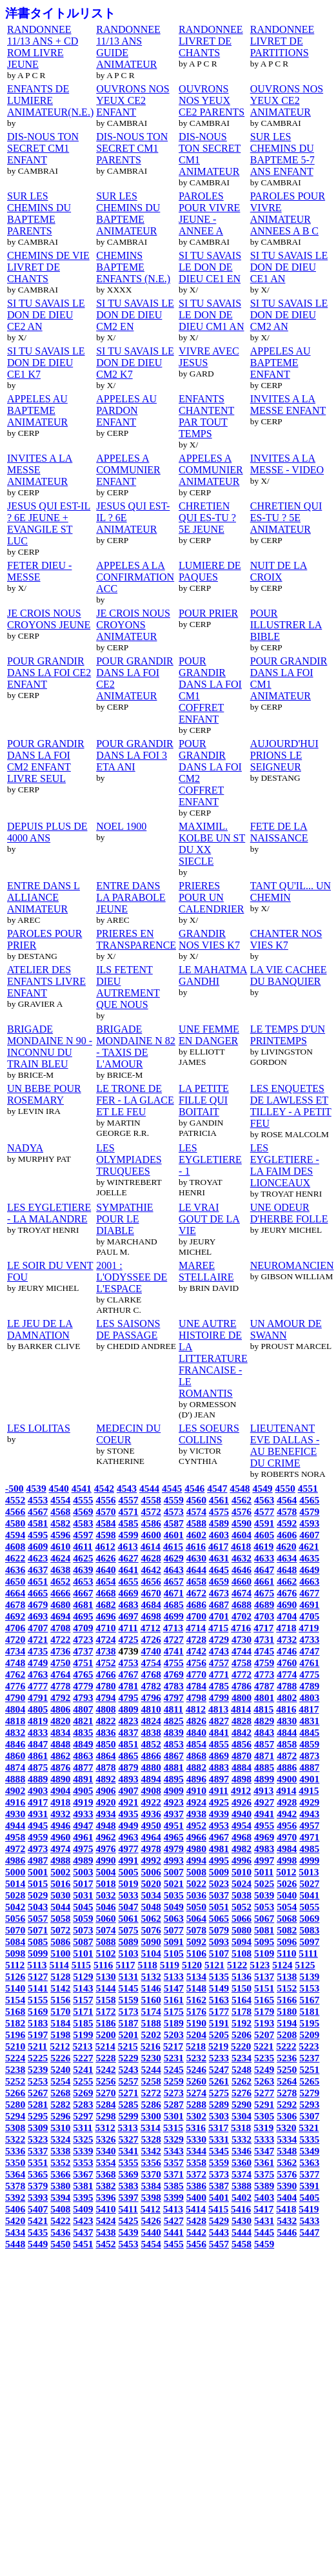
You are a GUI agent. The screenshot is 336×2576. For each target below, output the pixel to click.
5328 (151, 2139)
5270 (105, 2092)
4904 (60, 1790)
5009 (219, 1871)
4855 (219, 1743)
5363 (309, 2162)
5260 (196, 2081)
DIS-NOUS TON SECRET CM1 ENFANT (43, 148)
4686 (196, 1604)
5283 (83, 2104)
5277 (264, 2092)
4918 (60, 1802)
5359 (219, 2162)
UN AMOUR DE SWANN (286, 1329)
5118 (147, 1964)
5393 (38, 2197)
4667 (83, 1592)
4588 (196, 1523)
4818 (15, 1720)
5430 (242, 2220)
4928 (287, 1802)
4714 (196, 1627)
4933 (83, 1813)
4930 (15, 1813)
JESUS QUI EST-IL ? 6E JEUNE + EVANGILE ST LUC (48, 523)
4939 (219, 1813)
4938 (196, 1813)
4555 (83, 1499)
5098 (15, 1953)
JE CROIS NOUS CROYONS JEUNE (48, 619)
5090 (151, 1941)
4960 (60, 1836)
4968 (242, 1836)
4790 (15, 1697)
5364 (15, 2174)
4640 (105, 1569)
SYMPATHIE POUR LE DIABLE (124, 1219)
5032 (105, 1895)
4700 (196, 1616)
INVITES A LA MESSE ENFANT (288, 404)
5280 (15, 2104)
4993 (174, 1860)
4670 (151, 1592)
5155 (38, 1999)
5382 (105, 2185)
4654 (105, 1581)
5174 (151, 2011)
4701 (219, 1616)
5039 (264, 1895)
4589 (219, 1523)
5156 (60, 1999)
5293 (309, 2104)
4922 (151, 1802)
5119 (169, 1964)
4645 (219, 1569)
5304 (242, 2115)
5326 (105, 2139)
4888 (15, 1778)
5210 (15, 2046)
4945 (38, 1825)
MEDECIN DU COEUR (128, 1434)
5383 (128, 2185)
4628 (151, 1557)
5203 (174, 2034)
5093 (219, 1941)
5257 (128, 2081)
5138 (287, 1976)
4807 (83, 1709)
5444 (242, 2232)
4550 (285, 1488)
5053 (264, 1906)
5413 (173, 2208)
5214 (105, 2046)
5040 (287, 1895)
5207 (264, 2034)
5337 (38, 2150)
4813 (218, 1709)
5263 (264, 2081)
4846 (15, 1743)
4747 (309, 1650)
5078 (196, 1929)
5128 (60, 1976)
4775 (309, 1674)
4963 (128, 1836)
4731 (264, 1639)
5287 (174, 2104)
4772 (242, 1674)
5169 (38, 2011)
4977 (128, 1848)
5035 (174, 1895)
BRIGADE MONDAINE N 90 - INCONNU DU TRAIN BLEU (49, 1046)
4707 (38, 1627)
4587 (174, 1523)
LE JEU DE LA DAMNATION (40, 1329)
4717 (263, 1627)
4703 (264, 1616)
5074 (105, 1929)
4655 (128, 1581)
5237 (309, 2057)
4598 (105, 1534)
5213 (82, 2046)
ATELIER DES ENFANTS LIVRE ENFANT (46, 981)
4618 (241, 1546)
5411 (127, 2208)
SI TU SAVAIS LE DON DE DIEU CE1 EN (210, 267)
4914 (286, 1790)
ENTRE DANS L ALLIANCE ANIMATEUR (43, 897)
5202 (151, 2034)
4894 (151, 1778)
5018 (105, 1883)
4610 (60, 1546)
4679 (38, 1604)
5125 (305, 1964)
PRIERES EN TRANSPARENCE (136, 939)
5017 (83, 1883)
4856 (242, 1743)
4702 (242, 1616)
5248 (242, 2069)
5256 (105, 2081)
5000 (15, 1871)
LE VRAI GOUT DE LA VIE (209, 1219)
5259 (174, 2081)
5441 (174, 2232)
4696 (105, 1616)
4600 (151, 1534)
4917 (38, 1802)
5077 (174, 1929)
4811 (173, 1709)
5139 (309, 1976)
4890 (60, 1778)
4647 (264, 1569)
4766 (105, 1674)
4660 (242, 1581)
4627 (128, 1557)
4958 (15, 1836)
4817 (309, 1709)
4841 (219, 1732)
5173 (128, 2011)
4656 (151, 1581)
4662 (287, 1581)
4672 (196, 1592)
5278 (287, 2092)
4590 (242, 1523)
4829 (264, 1720)
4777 (38, 1685)
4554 (60, 1499)
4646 (242, 1569)
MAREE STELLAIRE (206, 1271)
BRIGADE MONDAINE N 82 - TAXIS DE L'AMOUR (135, 1046)
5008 (196, 1871)
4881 (174, 1767)
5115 (81, 1964)
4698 (151, 1616)
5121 (214, 1964)
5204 (196, 2034)
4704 (287, 1616)
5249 (264, 2069)
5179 (264, 2011)
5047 (128, 1906)
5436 (60, 2232)
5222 (286, 2046)
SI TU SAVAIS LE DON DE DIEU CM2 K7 (134, 362)
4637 (38, 1569)
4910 (196, 1790)
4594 (15, 1534)
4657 (174, 1581)
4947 (83, 1825)
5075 (128, 1929)
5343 (174, 2150)
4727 (174, 1639)
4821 (83, 1720)
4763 (38, 1674)
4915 (309, 1790)
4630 (196, 1557)
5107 (219, 1953)
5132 (151, 1976)
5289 (219, 2104)
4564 (287, 1499)
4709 (83, 1627)
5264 (287, 2081)
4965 (174, 1836)
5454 (151, 2243)
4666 (60, 1592)
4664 (15, 1592)
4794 (105, 1697)
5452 (105, 2243)
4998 (287, 1860)
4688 (242, 1604)
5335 (309, 2139)
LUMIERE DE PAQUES (210, 571)
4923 (174, 1802)
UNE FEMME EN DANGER (209, 1035)
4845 (309, 1732)
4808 (105, 1709)
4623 (38, 1557)
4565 (309, 1499)
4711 (127, 1627)
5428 (196, 2220)
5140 (15, 1988)
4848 (60, 1743)
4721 (38, 1639)
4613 (128, 1546)
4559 (174, 1499)
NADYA (25, 1147)
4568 (60, 1511)
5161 (174, 1999)
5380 (60, 2185)
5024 (242, 1883)
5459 (264, 2243)
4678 (15, 1604)
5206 (242, 2034)
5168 (15, 2011)
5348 (287, 2150)
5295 (38, 2115)
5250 (287, 2069)
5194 (287, 2022)
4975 (83, 1848)
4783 (174, 1685)
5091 (174, 1941)
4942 (287, 1813)
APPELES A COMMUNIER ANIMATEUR (211, 470)
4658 (196, 1581)
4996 (242, 1860)
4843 (264, 1732)
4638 (60, 1569)
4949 (128, 1825)
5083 (309, 1929)
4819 (38, 1720)
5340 (105, 2150)
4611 (82, 1546)
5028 (15, 1895)
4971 (309, 1836)
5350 (15, 2162)
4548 (240, 1488)
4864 (105, 1755)
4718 (286, 1627)
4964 (151, 1836)
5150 (242, 1988)
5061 (128, 1918)
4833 (38, 1732)
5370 (151, 2174)
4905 (83, 1790)
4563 (264, 1499)
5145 (128, 1988)
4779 (83, 1685)
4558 (151, 1499)
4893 (128, 1778)
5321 (309, 2127)
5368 (105, 2174)
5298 (105, 2115)
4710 (105, 1627)
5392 (15, 2197)
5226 (60, 2057)
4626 (105, 1557)
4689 (264, 1604)
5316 (196, 2127)
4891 (83, 1778)
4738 (105, 1650)
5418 (286, 2208)
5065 (219, 1918)
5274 (196, 2092)
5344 (196, 2150)
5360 (242, 2162)
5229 (128, 2057)
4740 (151, 1650)
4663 (309, 1581)
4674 (242, 1592)
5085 (38, 1941)
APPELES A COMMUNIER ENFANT (128, 470)
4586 (151, 1523)
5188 (151, 2022)
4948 (105, 1825)
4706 (15, 1627)
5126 (15, 1976)
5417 (263, 2208)
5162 (196, 1999)
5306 (287, 2115)
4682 (105, 1604)
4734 (15, 1650)
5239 (38, 2069)
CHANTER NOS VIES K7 (286, 939)
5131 (128, 1976)
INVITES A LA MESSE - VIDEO (287, 464)
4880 (151, 1767)
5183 (38, 2022)
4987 (38, 1860)
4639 (83, 1569)
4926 (242, 1802)
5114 (58, 1964)
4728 (196, 1639)
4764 (60, 1674)
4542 (104, 1488)
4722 (60, 1639)
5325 (83, 2139)
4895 (174, 1778)
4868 (196, 1755)
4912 (241, 1790)
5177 (219, 2011)
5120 (192, 1964)
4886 (287, 1767)
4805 (38, 1709)
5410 (105, 2208)
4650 (15, 1581)
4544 (149, 1488)
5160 (151, 1999)
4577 (264, 1511)
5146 (151, 1988)
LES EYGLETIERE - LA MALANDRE (49, 1213)
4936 (151, 1813)
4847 (38, 1743)
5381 (83, 2185)
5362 (287, 2162)
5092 (196, 1941)
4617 (218, 1546)
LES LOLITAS (38, 1428)
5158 (105, 1999)
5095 (264, 1941)
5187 (128, 2022)
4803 (309, 1697)
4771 (219, 1674)
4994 (196, 1860)
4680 (60, 1604)
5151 (264, 1988)
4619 (263, 1546)
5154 (15, 1999)
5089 (128, 1941)
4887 (309, 1767)
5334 (287, 2139)
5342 (151, 2150)
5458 (242, 2243)
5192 (242, 2022)
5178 (242, 2011)
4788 (287, 1685)
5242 (105, 2069)
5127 (38, 1976)
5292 (287, 2104)
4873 (309, 1755)
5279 (309, 2092)
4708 (60, 1627)
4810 (151, 1709)
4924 (196, 1802)
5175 (174, 2011)
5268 (60, 2092)
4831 (309, 1720)
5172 (105, 2011)
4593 (309, 1523)
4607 (309, 1534)
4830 (287, 1720)
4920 (105, 1802)
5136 (242, 1976)
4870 (242, 1755)
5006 (151, 1871)
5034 (151, 1895)
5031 (83, 1895)
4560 (196, 1499)
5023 (219, 1883)
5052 (242, 1906)
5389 (264, 2185)
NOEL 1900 (121, 826)
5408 (60, 2208)
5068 (287, 1918)
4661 (264, 1581)
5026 (287, 1883)
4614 (151, 1546)
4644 (196, 1569)
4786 (242, 1685)
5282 (60, 2104)
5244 (151, 2069)
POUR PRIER (208, 613)
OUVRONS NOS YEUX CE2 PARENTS (211, 100)
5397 (128, 2197)
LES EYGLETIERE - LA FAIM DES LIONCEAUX (284, 1165)
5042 (15, 1906)
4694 (60, 1616)
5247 (219, 2069)
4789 (309, 1685)
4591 (264, 1523)
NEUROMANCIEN (292, 1265)
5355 (128, 2162)
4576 (242, 1511)
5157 (83, 1999)
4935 (128, 1813)
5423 (83, 2220)
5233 (219, 2057)
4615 (173, 1546)
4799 (219, 1697)
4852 (151, 1743)
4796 (151, 1697)
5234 (242, 2057)
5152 (287, 1988)
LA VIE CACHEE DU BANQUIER (288, 975)
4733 (309, 1639)
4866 (151, 1755)
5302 (196, 2115)
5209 (309, 2034)
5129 (83, 1976)
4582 (60, 1523)
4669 (128, 1592)
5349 (309, 2150)
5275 (219, 2092)
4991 (128, 1860)
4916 (15, 1802)
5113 (36, 1964)
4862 (60, 1755)
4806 (60, 1709)
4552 (15, 1499)
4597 (83, 1534)
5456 (196, 2243)
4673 (219, 1592)
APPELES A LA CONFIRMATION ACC (135, 577)
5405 (309, 2197)
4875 (38, 1767)
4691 (309, 1604)
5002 (60, 1871)
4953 (219, 1825)
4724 (105, 1639)
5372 (196, 2174)
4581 (38, 1523)
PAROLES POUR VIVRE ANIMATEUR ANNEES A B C (287, 213)
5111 (308, 1953)
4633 (264, 1557)
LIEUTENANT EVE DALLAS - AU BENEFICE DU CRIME (285, 1445)
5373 (219, 2174)
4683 (128, 1604)
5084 (15, 1941)
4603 (219, 1534)
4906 (105, 1790)
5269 (83, 2092)
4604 (242, 1534)
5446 (287, 2232)
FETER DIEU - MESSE (39, 571)
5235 (264, 2057)
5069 (309, 1918)
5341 (128, 2150)
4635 (309, 1557)
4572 (151, 1511)
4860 (15, 1755)
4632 (242, 1557)
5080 (242, 1929)
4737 (83, 1650)
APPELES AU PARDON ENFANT (126, 410)
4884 (242, 1767)
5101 (83, 1953)
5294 (15, 2115)
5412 (151, 2208)
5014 (15, 1883)
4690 (287, 1604)
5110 (286, 1953)
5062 (151, 1918)
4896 (196, 1778)
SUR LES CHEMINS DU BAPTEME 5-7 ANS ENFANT (282, 154)
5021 (174, 1883)
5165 (264, 1999)
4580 (15, 1523)
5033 (128, 1895)
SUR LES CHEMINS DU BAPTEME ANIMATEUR (128, 213)
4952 (196, 1825)
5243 (128, 2069)
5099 (38, 1953)
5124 (282, 1964)
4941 (264, 1813)
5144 (105, 1988)
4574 (196, 1511)
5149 (219, 1988)
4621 (309, 1546)
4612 (105, 1546)
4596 (60, 1534)
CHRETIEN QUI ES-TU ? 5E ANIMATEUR (286, 517)
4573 (174, 1511)
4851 (128, 1743)
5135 (219, 1976)
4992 (151, 1860)
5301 (174, 2115)
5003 (83, 1871)
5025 (264, 1883)
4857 (264, 1743)
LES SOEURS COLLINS (209, 1434)
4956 (287, 1825)
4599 (128, 1534)
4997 (264, 1860)
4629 (174, 1557)
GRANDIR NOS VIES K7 (209, 939)
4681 (83, 1604)
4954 (242, 1825)
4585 (128, 1523)
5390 (287, 2185)
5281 (38, 2104)
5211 (37, 2046)
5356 (151, 2162)
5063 (174, 1918)
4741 (174, 1650)
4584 (105, 1523)
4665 (38, 1592)
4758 (242, 1662)
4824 (151, 1720)
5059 (83, 1918)
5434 (15, 2232)
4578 (287, 1511)
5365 (38, 2174)
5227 (83, 2057)
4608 (15, 1546)
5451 (83, 2243)
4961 (83, 1836)
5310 (60, 2127)
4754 (151, 1662)
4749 (38, 1662)
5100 (60, 1953)
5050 (196, 1906)
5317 (218, 2127)
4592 (287, 1523)
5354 (105, 2162)
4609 (38, 1546)
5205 (219, 2034)
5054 (287, 1906)
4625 (83, 1557)
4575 (219, 1511)
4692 (15, 1616)
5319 (263, 2127)
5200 (105, 2034)
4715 (218, 1627)
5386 (196, 2185)
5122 (237, 1964)
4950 (151, 1825)
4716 (241, 1627)
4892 (105, 1778)
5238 (15, 2069)
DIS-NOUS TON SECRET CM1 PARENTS (132, 148)
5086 (60, 1941)
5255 (83, 2081)
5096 (287, 1941)
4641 (128, 1569)
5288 (196, 2104)
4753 (128, 1662)
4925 (219, 1802)
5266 (15, 2092)
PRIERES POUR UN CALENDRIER (211, 897)
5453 (128, 2243)
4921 (128, 1802)
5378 (15, 2185)
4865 (128, 1755)
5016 (60, 1883)
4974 (60, 1848)
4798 (196, 1697)
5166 (287, 1999)
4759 (264, 1662)
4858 (287, 1743)
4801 (264, 1697)
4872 (287, 1755)
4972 (15, 1848)
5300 (151, 2115)
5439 (128, 2232)
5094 (242, 1941)
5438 (105, 2232)
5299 (128, 2115)
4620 (286, 1546)
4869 (219, 1755)
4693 (38, 1616)
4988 (60, 1860)
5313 (128, 2127)
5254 (60, 2081)
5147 (174, 1988)
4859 (309, 1743)
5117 (125, 1964)
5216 (151, 2046)
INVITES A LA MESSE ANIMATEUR (39, 470)
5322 (15, 2139)
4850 (105, 1743)
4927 (264, 1802)
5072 (60, 1929)
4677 (309, 1592)
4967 (219, 1836)
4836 (105, 1732)
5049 (174, 1906)
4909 (174, 1790)
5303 (219, 2115)
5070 (15, 1929)
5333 (264, 2139)
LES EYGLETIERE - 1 (210, 1159)
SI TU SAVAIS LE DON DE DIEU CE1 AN (289, 267)
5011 (263, 1871)
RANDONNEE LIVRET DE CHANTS (211, 41)
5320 (286, 2127)
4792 (60, 1697)
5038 (242, 1895)
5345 (219, 2150)
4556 (105, 1499)
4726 (151, 1639)
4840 (196, 1732)
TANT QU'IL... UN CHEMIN (290, 891)
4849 (83, 1743)
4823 (128, 1720)
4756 (196, 1662)
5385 (174, 2185)
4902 (15, 1790)
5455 (174, 2243)
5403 (264, 2197)
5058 (60, 1918)
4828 (242, 1720)
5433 (309, 2220)
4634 (287, 1557)
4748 (15, 1662)
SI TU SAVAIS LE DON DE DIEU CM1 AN (211, 315)
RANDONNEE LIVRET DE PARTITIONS (282, 41)
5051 (219, 1906)
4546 (194, 1488)
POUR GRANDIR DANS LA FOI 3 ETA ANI (134, 755)
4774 (287, 1674)
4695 (83, 1616)
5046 (105, 1906)
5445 (264, 2232)
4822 (105, 1720)
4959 (38, 1836)
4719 (309, 1627)
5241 (83, 2069)
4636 (15, 1569)
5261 (219, 2081)
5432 (287, 2220)
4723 (83, 1639)
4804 (15, 1709)
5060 (105, 1918)
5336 (15, 2150)
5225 (38, 2057)
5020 (151, 1883)
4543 (127, 1488)
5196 (15, 2034)
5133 (174, 1976)
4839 (174, 1732)
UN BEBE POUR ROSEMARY (44, 1094)
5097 (309, 1941)
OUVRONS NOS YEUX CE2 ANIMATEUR (286, 100)
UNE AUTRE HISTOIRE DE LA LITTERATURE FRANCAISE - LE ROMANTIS (213, 1358)
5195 (309, 2022)
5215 (128, 2046)
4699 (174, 1616)
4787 (264, 1685)
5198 (60, 2034)
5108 (242, 1953)
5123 (260, 1964)
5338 (60, 2150)
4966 (196, 1836)
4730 (242, 1639)
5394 (60, 2197)
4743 (219, 1650)
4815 (263, 1709)
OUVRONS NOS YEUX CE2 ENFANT (132, 100)
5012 (286, 1871)
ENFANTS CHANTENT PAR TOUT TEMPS (206, 416)
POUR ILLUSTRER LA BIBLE (286, 625)
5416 (241, 2208)
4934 (105, 1813)
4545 (172, 1488)
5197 (38, 2034)
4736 (60, 1650)
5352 (60, 2162)
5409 (83, 2208)
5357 (174, 2162)
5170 (60, 2011)
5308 (15, 2127)
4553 (38, 1499)
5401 (219, 2197)
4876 (60, 1767)
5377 (309, 2174)
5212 (60, 2046)
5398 (151, 2197)
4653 (83, 1581)
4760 (287, 1662)
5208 (287, 2034)
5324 (60, 2139)
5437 (83, 2232)
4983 (264, 1848)
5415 (218, 2208)
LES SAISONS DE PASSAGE (128, 1329)
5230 (151, 2057)
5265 (309, 2081)
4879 (128, 1767)
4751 (83, 1662)
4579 (309, 1511)
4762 (15, 1674)
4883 (219, 1767)
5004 (105, 1871)
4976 (105, 1848)
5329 (174, 2139)
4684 (151, 1604)
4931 (38, 1813)
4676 (287, 1592)
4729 (219, 1639)
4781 (128, 1685)
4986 (15, 1860)
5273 (174, 2092)
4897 (219, 1778)
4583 (83, 1523)
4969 (264, 1836)
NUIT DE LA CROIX (279, 571)
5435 (38, 2232)
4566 (15, 1511)
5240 (60, 2069)
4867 (174, 1755)
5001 (38, 1871)
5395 (83, 2197)
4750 (60, 1662)
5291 (264, 2104)
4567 (38, 1511)
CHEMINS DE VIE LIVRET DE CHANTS (48, 267)
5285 (128, 2104)
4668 (105, 1592)
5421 (38, 2220)
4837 (128, 1732)
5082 (287, 1929)
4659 (219, 1581)
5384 (151, 2185)
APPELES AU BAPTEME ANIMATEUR (37, 410)
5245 (174, 2069)
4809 (128, 1709)
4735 (38, 1650)
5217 (173, 2046)
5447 (309, 2232)
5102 (105, 1953)
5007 (174, 1871)
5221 (263, 2046)
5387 (219, 2185)
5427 (174, 2220)
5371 (174, 2174)
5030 (60, 1895)
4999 (309, 1860)
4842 (242, 1732)
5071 (38, 1929)
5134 (196, 1976)
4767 (128, 1674)
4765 (83, 1674)
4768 (151, 1674)
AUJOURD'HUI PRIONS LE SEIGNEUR (284, 755)
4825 (174, 1720)
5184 (60, 2022)
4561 (219, 1499)
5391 (309, 2185)
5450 (60, 2243)
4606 (287, 1534)
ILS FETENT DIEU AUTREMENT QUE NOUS (128, 987)
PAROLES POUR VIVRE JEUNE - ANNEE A (209, 213)
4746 (287, 1650)
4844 (287, 1732)
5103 (128, 1953)
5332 (242, 2139)
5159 (128, 1999)
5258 (151, 2081)
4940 (242, 1813)
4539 (36, 1488)
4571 (128, 1511)
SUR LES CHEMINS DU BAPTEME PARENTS (39, 213)
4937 (174, 1813)
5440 (151, 2232)
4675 (264, 1592)
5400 (196, 2197)
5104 (151, 1953)
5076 (151, 1929)
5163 (219, 1999)
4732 (287, 1639)
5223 (309, 2046)
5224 (15, 2057)
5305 (264, 2115)
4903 (38, 1790)
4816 (286, 1709)
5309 (38, 2127)
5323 (38, 2139)
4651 (38, 1581)
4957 (309, 1825)
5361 (264, 2162)
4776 (15, 1685)
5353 (83, 2162)
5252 (15, 2081)
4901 (309, 1778)
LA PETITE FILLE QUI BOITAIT (204, 1100)
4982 (242, 1848)
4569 (83, 1511)
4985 (309, 1848)
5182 (15, 2022)
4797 (174, 1697)
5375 (264, 2174)
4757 (219, 1662)
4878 (105, 1767)
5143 (83, 1988)
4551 (308, 1488)
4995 (219, 1860)
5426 (151, 2220)
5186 (105, 2022)
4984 (287, 1848)
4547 (217, 1488)
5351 (38, 2162)
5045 (83, 1906)
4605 (264, 1534)
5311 (82, 2127)
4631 (219, 1557)
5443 (219, 2232)
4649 (309, 1569)
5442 (196, 2232)
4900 (287, 1778)
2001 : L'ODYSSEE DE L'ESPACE (131, 1277)
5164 (242, 1999)
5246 (196, 2069)
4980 (196, 1848)
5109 (264, 1953)
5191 (219, 2022)
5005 (128, 1871)
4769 (174, 1674)
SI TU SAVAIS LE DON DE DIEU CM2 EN (134, 315)
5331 (219, 2139)
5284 (105, 2104)
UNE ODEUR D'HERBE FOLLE (289, 1213)
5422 (60, 2220)
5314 (151, 2127)
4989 (83, 1860)
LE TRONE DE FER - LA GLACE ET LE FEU (134, 1100)
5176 (196, 2011)
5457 (219, 2243)
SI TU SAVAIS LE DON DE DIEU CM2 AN (289, 315)
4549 (262, 1488)
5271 (128, 2092)
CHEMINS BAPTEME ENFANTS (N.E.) (133, 267)
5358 (196, 2162)
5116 (103, 1964)
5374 (242, 2174)
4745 (264, 1650)
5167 (309, 1999)
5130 (105, 1976)
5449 (38, 2243)
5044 (60, 1906)
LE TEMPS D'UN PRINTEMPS (287, 1035)
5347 (264, 2150)
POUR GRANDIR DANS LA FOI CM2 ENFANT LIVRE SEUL (45, 761)
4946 (60, 1825)
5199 (83, 2034)
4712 (151, 1627)
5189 (174, 2022)
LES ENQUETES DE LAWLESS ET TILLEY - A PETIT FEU (290, 1106)
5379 (38, 2185)
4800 (242, 1697)
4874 (15, 1767)
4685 (174, 1604)
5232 (196, 2057)
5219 (218, 2046)
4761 (309, 1662)
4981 (219, 1848)
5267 (38, 2092)
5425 (128, 2220)
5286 (151, 2104)
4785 (219, 1685)
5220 (241, 2046)
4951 (174, 1825)
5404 (287, 2197)
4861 (38, 1755)
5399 (174, 2197)
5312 (105, 2127)
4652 (60, 1581)
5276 (242, 2092)
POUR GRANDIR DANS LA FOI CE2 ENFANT (49, 672)
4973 (38, 1848)
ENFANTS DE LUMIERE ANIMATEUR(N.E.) (50, 100)
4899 (264, 1778)
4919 (83, 1802)
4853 (174, 1743)
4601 (174, 1534)
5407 (38, 2208)
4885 (264, 1767)
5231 (174, 2057)
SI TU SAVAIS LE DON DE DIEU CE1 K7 (45, 362)
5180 (287, 2011)
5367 (83, 2174)
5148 (196, 1988)
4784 (196, 1685)
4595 (38, 1534)
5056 (15, 1918)
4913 (263, 1790)
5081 (264, 1929)
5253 (38, 2081)
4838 (151, 1732)
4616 (196, 1546)
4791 (38, 1697)
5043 (38, 1906)
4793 (83, 1697)
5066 (242, 1918)
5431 (264, 2220)
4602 (196, 1534)
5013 (309, 1871)
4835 (83, 1732)
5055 (309, 1906)
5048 (151, 1906)
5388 (242, 2185)
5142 (60, 1988)
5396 (105, 2197)
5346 (242, 2150)
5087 (83, 1941)
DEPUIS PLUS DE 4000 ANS (47, 832)
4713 (173, 1627)
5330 (196, 2139)
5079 (219, 1929)
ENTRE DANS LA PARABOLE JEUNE (130, 897)
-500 (14, 1488)
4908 (151, 1790)
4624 (60, 1557)
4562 (242, 1499)
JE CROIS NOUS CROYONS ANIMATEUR (133, 625)
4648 (287, 1569)
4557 (128, 1499)
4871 (264, 1755)
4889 (38, 1778)
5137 (264, 1976)
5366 (60, 2174)
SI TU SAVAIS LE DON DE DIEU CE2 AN (45, 315)
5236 (287, 2057)
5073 (83, 1929)
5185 (83, 2022)
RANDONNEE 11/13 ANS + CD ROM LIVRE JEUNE (42, 47)
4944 (15, 1825)
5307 (309, 2115)
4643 (174, 1569)
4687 (219, 1604)
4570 (105, 1511)
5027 (309, 1883)
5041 (309, 1895)
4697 (128, 1616)
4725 (128, 1639)
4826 (196, 1720)
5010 (242, 1871)
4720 (15, 1639)
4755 (174, 1662)
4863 (83, 1755)
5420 (15, 2220)
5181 (309, 2011)
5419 (309, 2208)
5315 (173, 2127)
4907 (128, 1790)
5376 (287, 2174)
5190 (196, 2022)
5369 (128, 2174)
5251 (309, 2069)
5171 (83, 2011)
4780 (105, 1685)
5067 (264, 1918)
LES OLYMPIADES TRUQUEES (129, 1159)
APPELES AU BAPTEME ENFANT (280, 362)
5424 (105, 2220)
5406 (15, 2208)
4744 (242, 1650)
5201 (128, 2034)
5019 (128, 1883)
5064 (196, 1918)
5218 (196, 2046)
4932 (60, 1813)
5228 (105, 2057)
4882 (196, 1767)
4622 (15, 1557)
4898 (242, 1778)
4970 (287, 1836)
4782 (151, 1685)
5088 (105, 1941)
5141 (38, 1988)
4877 (83, 1767)
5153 (309, 1988)
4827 (219, 1720)
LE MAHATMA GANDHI (213, 975)
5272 (151, 2092)
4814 (241, 1709)
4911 (218, 1790)
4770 (196, 1674)
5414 (196, 2208)
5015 (38, 1883)
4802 (287, 1697)
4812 (196, 1709)
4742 (196, 1650)
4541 (82, 1488)
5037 (219, 1895)
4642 (151, 1569)
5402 (242, 2197)
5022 (196, 1883)
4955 (264, 1825)
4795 (128, 1697)
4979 (174, 1848)
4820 (60, 1720)
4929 (309, 1802)
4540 (59, 1488)
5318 (241, 2127)
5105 (174, 1953)
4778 (60, 1685)
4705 (309, 1616)
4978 (151, 1848)
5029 (38, 1895)
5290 (242, 2104)
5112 (15, 1964)
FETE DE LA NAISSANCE (279, 832)
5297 (83, 2115)
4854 (196, 1743)
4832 (15, 1732)
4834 (60, 1732)
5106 (196, 1953)
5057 (38, 1918)
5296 (60, 2115)
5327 (128, 2139)
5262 (242, 2081)
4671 (174, 1592)
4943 (309, 1813)
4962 (105, 1836)
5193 (264, 2022)
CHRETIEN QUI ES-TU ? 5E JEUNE (207, 517)
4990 (105, 1860)
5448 (15, 2243)
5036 (196, 1895)
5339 (83, 2150)
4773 (264, 1674)
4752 (105, 1662)
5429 (219, 2220)
